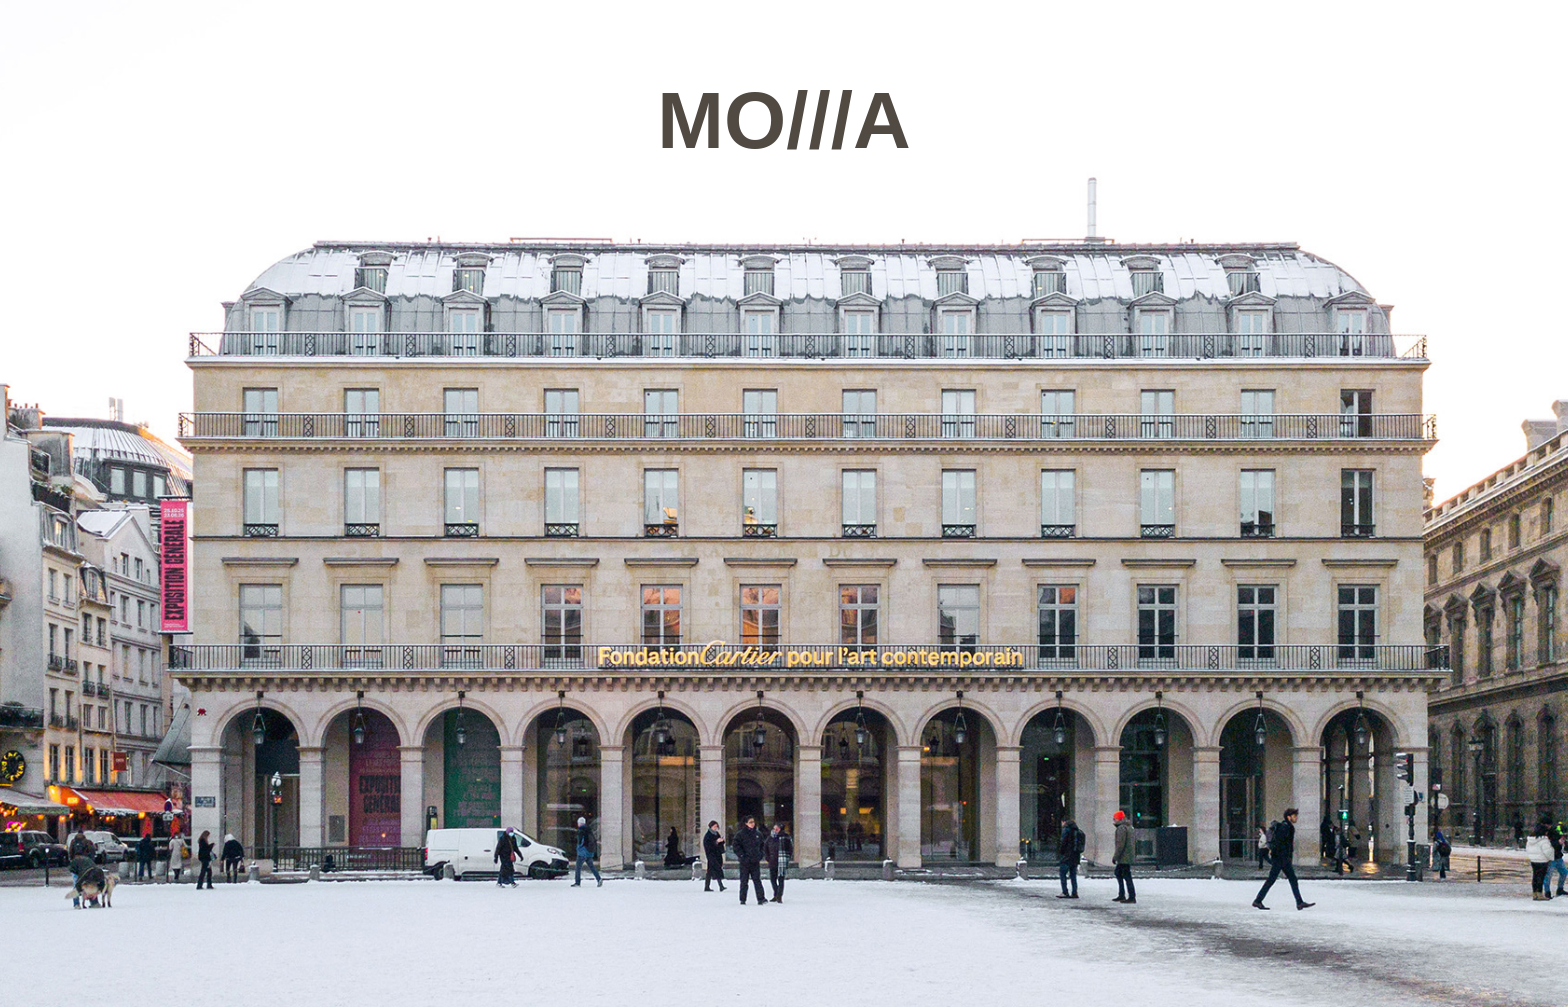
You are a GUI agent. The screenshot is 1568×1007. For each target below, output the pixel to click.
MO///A (783, 120)
